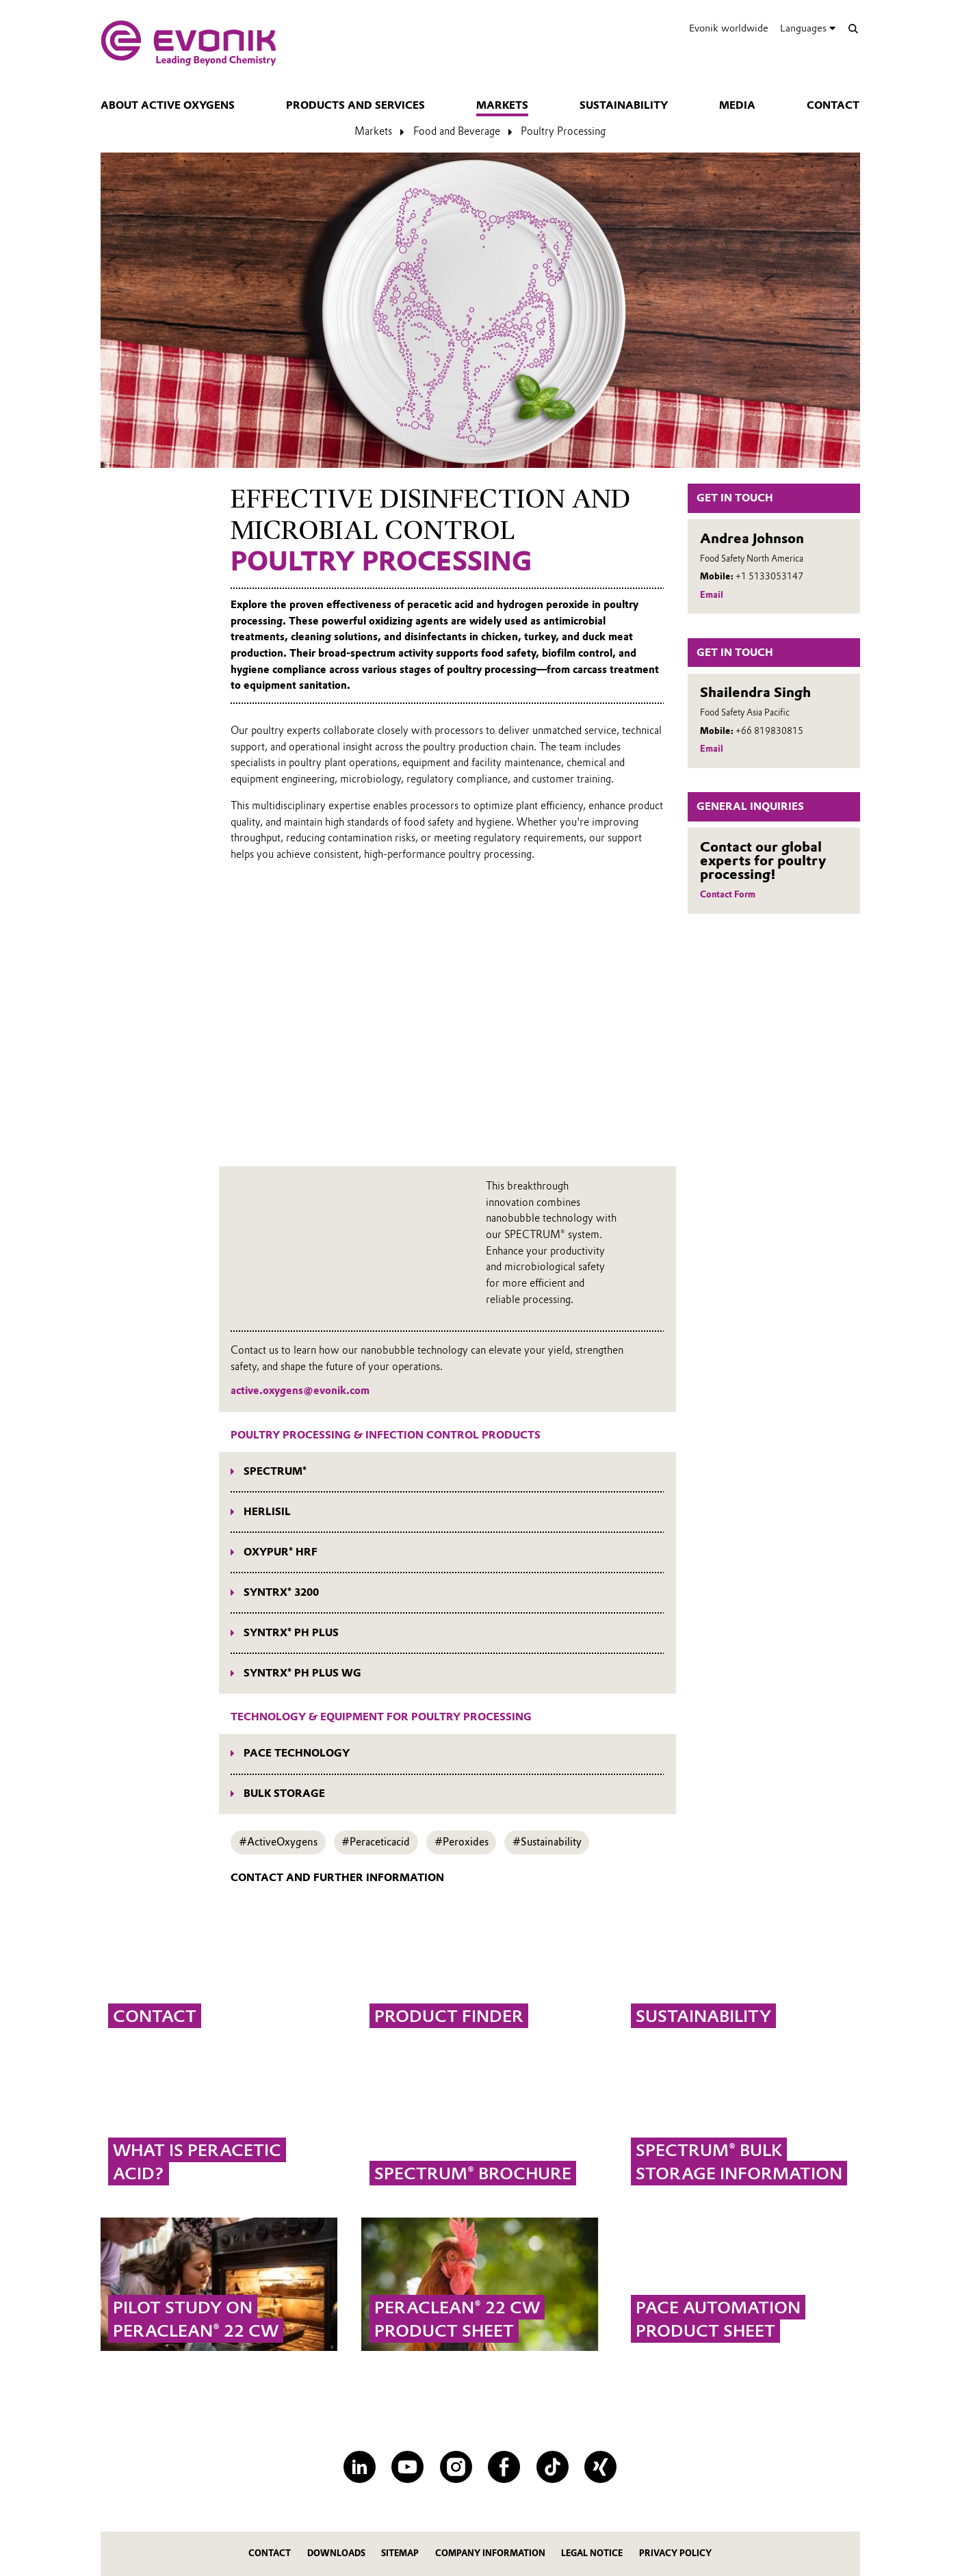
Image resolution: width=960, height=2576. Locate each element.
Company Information (490, 2553)
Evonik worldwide (728, 28)
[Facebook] (504, 2467)
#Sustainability (547, 1842)
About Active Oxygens (168, 105)
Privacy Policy (675, 2553)
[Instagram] (456, 2467)
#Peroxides (461, 1842)
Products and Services (355, 105)
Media (737, 105)
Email (711, 595)
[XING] (600, 2467)
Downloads (336, 2553)
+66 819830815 (769, 731)
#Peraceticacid (375, 1842)
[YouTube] (407, 2467)
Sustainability (624, 105)
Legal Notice (592, 2553)
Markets (502, 105)
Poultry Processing (563, 131)
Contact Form (727, 894)
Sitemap (400, 2553)
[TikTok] (552, 2467)
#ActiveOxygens (278, 1842)
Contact (833, 105)
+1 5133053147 (769, 576)
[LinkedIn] (359, 2467)
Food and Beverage (456, 131)
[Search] (853, 28)
